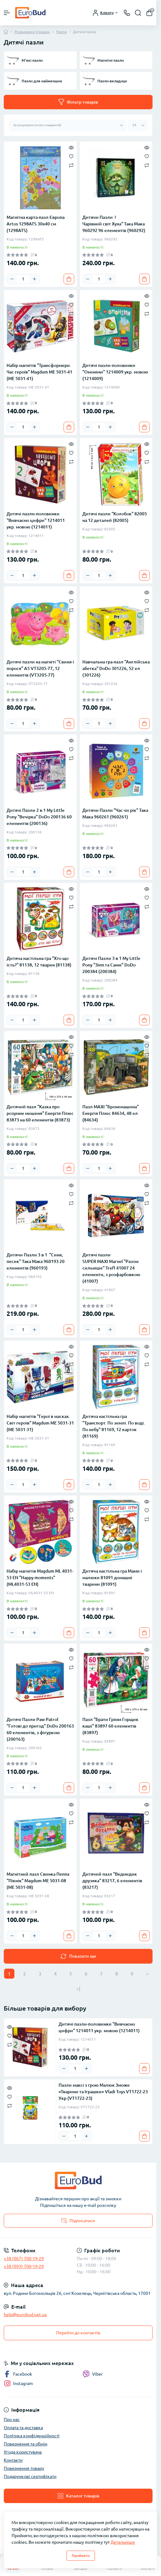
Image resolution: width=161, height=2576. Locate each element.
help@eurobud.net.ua (25, 2314)
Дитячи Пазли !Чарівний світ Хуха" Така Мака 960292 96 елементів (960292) (113, 224)
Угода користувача (23, 2452)
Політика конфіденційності (32, 2435)
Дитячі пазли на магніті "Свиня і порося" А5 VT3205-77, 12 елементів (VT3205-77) (40, 668)
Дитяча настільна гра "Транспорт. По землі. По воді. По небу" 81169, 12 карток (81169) (113, 1426)
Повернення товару (24, 2468)
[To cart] (69, 279)
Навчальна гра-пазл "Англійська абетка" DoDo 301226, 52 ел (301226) (116, 668)
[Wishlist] (71, 155)
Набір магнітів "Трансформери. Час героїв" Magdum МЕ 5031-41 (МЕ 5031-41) (39, 372)
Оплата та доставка (23, 2427)
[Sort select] (67, 125)
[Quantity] (23, 279)
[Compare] (71, 164)
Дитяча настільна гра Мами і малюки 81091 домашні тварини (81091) (112, 1578)
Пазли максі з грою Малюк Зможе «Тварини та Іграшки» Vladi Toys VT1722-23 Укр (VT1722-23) (103, 2092)
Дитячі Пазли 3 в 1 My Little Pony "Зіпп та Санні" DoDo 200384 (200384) (111, 965)
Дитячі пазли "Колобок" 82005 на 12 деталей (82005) (114, 517)
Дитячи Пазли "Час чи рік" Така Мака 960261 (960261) (115, 813)
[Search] (138, 13)
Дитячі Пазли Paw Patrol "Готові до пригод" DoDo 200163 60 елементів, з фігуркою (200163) (40, 1729)
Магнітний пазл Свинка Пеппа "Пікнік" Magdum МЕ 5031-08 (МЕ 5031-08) (38, 1881)
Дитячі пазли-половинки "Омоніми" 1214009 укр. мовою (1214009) (115, 372)
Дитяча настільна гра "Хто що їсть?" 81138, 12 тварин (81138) (39, 961)
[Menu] (7, 13)
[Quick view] (71, 147)
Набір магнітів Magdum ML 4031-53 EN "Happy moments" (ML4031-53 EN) (40, 1578)
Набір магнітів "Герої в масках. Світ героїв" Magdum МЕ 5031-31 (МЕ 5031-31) (40, 1423)
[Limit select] (137, 125)
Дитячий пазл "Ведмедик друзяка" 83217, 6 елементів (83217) (112, 1881)
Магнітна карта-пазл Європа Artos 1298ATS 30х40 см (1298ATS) (36, 224)
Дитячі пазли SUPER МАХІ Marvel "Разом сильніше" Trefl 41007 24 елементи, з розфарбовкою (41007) (111, 1268)
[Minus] (12, 279)
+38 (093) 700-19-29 (24, 2266)
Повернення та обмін (25, 2443)
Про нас (12, 2419)
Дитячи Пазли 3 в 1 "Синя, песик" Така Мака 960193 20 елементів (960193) (36, 1261)
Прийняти (81, 2555)
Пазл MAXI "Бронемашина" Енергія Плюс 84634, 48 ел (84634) (110, 1113)
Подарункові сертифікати (30, 2476)
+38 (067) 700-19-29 (24, 2258)
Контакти (13, 2460)
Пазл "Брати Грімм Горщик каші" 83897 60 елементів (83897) (110, 1726)
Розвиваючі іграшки (32, 32)
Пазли (61, 32)
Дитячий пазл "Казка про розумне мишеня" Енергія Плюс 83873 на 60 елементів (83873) (40, 1113)
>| (78, 1988)
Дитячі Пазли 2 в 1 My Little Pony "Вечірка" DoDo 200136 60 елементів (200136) (39, 817)
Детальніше (123, 2542)
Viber (93, 2374)
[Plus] (34, 279)
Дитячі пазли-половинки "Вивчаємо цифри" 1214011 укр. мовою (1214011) (36, 520)
